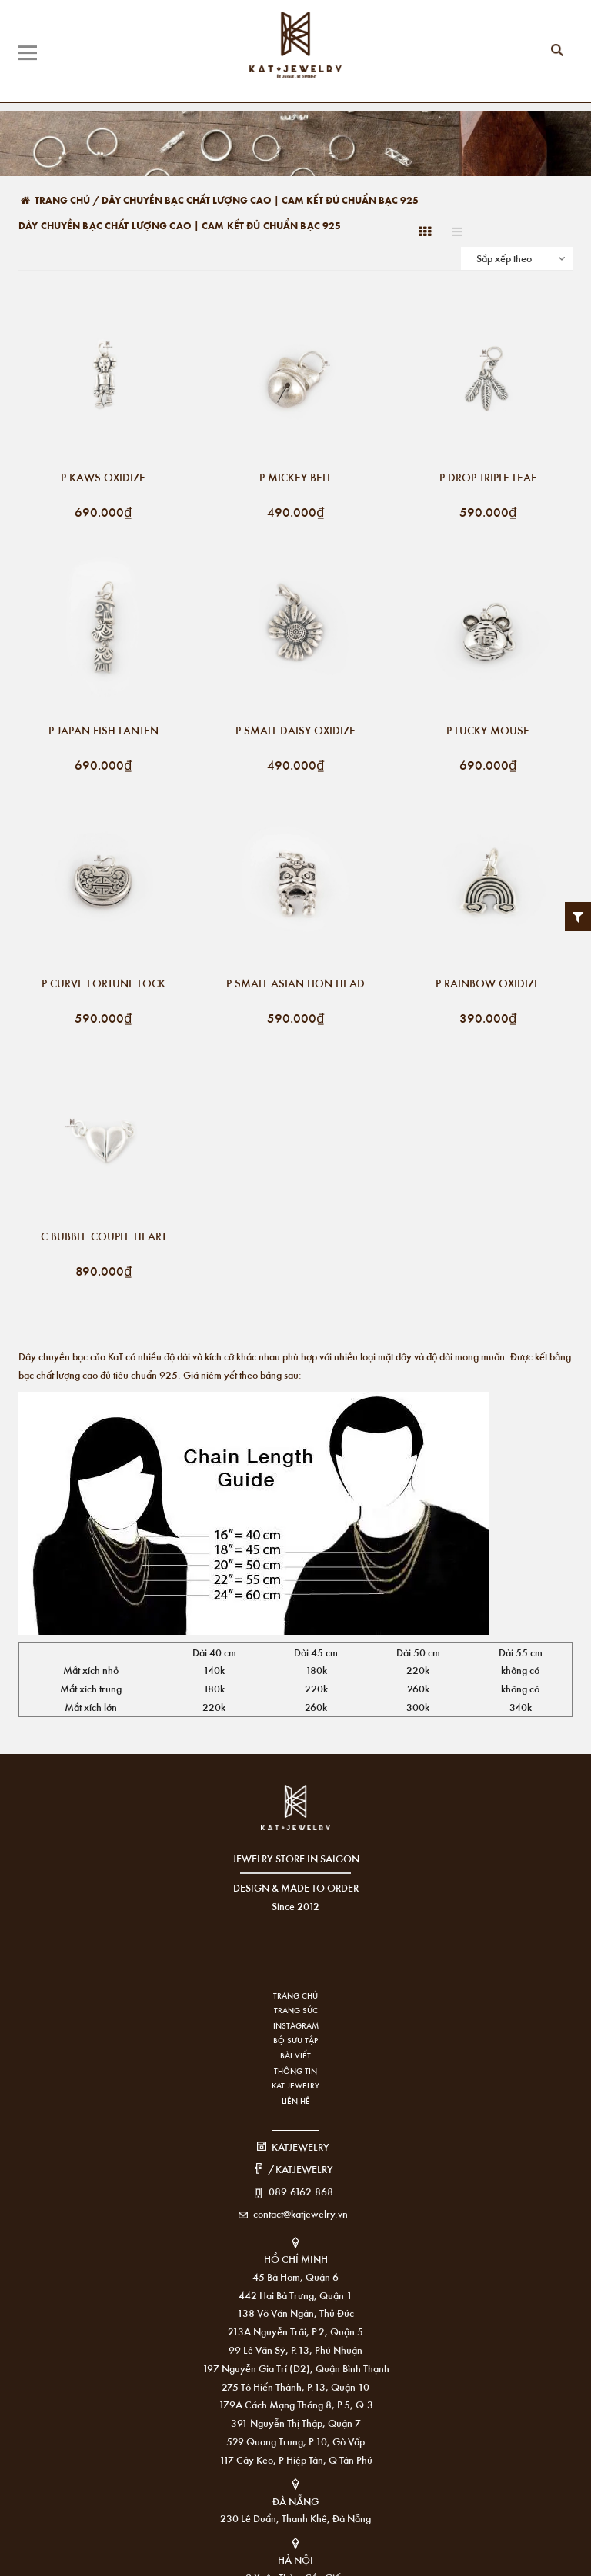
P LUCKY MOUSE (487, 731)
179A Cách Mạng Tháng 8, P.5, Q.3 (296, 2404)
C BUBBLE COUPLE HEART (103, 1237)
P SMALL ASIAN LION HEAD (295, 984)
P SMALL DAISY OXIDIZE (295, 731)
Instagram (296, 2025)
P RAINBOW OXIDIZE (488, 984)
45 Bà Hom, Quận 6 (295, 2276)
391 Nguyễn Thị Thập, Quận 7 (296, 2423)
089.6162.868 (301, 2191)
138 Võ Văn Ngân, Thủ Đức (295, 2313)
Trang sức (296, 2010)
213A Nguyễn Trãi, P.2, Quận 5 (295, 2331)
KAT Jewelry (295, 2085)
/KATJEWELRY (300, 2169)
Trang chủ (295, 1995)
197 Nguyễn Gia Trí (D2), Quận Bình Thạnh (295, 2368)
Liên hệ (296, 2101)
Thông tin (295, 2071)
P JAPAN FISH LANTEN (103, 731)
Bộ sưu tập (295, 2040)
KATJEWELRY (300, 2146)
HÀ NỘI (295, 2559)
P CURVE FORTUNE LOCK (103, 984)
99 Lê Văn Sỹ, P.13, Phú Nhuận (295, 2349)
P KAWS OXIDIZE (103, 478)
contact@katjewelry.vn (300, 2213)
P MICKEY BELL (295, 478)
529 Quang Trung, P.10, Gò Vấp (295, 2441)
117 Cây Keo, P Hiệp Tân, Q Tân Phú (295, 2459)
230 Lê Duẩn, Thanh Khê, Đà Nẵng (295, 2518)
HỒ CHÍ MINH (296, 2259)
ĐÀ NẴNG (295, 2501)
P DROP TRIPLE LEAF (487, 478)
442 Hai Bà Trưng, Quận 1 (295, 2295)
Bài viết (295, 2055)
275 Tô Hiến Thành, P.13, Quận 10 (295, 2386)
